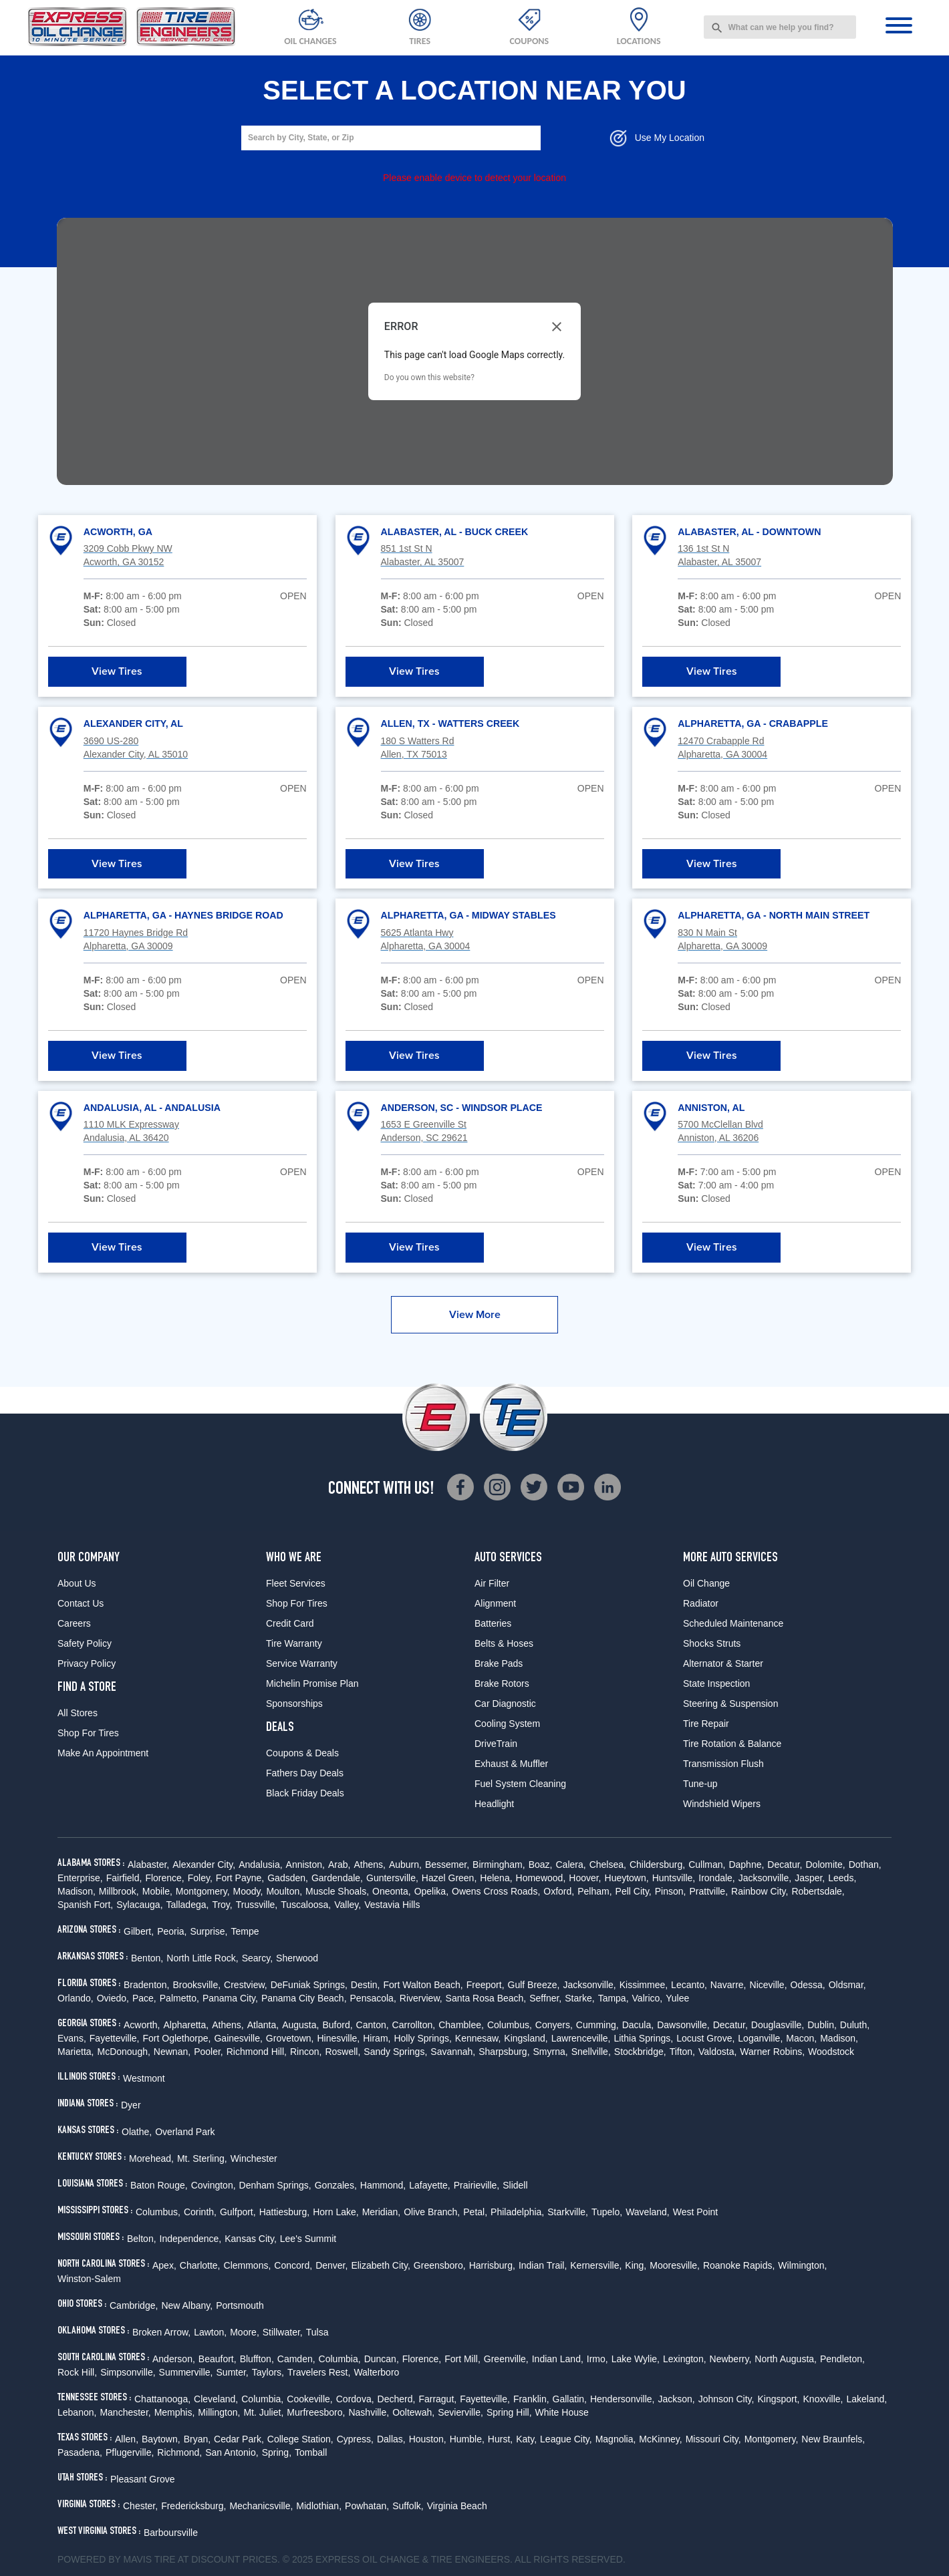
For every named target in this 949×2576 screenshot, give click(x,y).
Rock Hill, (77, 2372)
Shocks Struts (711, 1643)
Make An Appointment (102, 1753)
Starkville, (567, 2212)
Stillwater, (283, 2332)
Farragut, (437, 2399)
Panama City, (230, 1998)
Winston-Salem (89, 2278)
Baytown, (161, 2439)
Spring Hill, (509, 2412)
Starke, (579, 1998)
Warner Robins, (772, 2051)
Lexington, (684, 2359)
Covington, (213, 2185)
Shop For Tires (88, 1733)
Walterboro (376, 2372)
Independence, (191, 2238)
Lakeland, (866, 2399)
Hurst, (500, 2439)
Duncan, (381, 2359)
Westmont (144, 2078)
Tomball (311, 2452)
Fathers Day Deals (305, 1773)
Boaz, (541, 1864)
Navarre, (728, 1984)
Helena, (496, 1878)
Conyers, (554, 2025)
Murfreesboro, (316, 2412)
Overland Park (185, 2131)
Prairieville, (476, 2185)
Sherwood (297, 1958)
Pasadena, (79, 2452)
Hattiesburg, (284, 2212)
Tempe (245, 1931)
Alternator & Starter (723, 1663)
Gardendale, (337, 1878)
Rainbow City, (759, 1891)
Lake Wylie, (636, 2359)
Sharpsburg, (504, 2051)
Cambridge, (134, 2305)
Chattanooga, (162, 2399)
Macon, (801, 2038)
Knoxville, (823, 2399)
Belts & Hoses (503, 1643)
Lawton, (210, 2332)
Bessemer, (447, 1864)
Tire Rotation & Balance (732, 1743)
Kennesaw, (478, 2038)
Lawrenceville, (581, 2038)
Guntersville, (392, 1878)
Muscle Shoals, (337, 1891)
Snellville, (591, 2051)
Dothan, (865, 1864)
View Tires (117, 671)
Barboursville (171, 2532)
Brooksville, (197, 1984)
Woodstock (831, 2051)
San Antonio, (231, 2452)
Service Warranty (301, 1663)
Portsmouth (240, 2305)
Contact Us (80, 1603)
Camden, (296, 2359)
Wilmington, (802, 2265)
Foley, (200, 1878)
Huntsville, (674, 1878)
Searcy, (257, 1958)
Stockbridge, (640, 2051)
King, (635, 2265)
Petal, (475, 2212)
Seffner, (545, 1998)
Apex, (164, 2265)
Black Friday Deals (305, 1793)
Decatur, (784, 1864)
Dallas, (391, 2439)
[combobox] (780, 27)
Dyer (131, 2105)
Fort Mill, (462, 2359)
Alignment (495, 1603)
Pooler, (208, 2051)
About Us (76, 1583)
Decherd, (397, 2399)
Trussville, (257, 1904)
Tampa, (613, 1998)
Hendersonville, (622, 2399)
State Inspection (716, 1683)
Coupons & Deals (302, 1753)
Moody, (248, 1891)
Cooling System (507, 1723)
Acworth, (142, 2025)
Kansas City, (251, 2238)
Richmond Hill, (257, 2051)
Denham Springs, (275, 2185)
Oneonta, (391, 1891)
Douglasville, (777, 2025)
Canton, (372, 2025)
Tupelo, (606, 2212)
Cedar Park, (239, 2439)
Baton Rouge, (159, 2185)
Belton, (141, 2238)
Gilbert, (139, 1931)
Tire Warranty (294, 1643)
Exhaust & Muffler (511, 1763)
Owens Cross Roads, (496, 1891)
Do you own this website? (429, 377)
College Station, (300, 2439)
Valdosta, (717, 2051)
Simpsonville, (127, 2372)
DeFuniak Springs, (309, 1984)
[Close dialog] (557, 327)
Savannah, (452, 2051)
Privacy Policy (86, 1663)
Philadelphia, (517, 2212)
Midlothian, (319, 2506)
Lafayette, (429, 2185)
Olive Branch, (432, 2212)
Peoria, (171, 1931)
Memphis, (174, 2412)
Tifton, (682, 2051)
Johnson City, (726, 2399)
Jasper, (810, 1878)
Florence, (164, 1878)
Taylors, (268, 2372)
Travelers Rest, (318, 2372)
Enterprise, (80, 1878)
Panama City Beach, (304, 1998)
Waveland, (648, 2212)
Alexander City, (203, 1864)
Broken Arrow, (161, 2332)
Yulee (677, 1998)
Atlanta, (263, 2025)
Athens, (369, 1864)
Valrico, (647, 1998)
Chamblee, (461, 2025)
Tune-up (700, 1783)
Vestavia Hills (392, 1904)
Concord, (293, 2265)
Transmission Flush (723, 1763)
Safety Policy (84, 1643)
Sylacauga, (139, 1904)
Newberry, (731, 2359)
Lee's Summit (308, 2238)
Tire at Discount (197, 2559)
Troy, (222, 1904)
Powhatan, (367, 2506)
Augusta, (300, 2025)
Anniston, (305, 1864)
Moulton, (284, 1891)
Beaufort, (217, 2359)
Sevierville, (460, 2412)
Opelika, (431, 1891)
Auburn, (405, 1864)
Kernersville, (596, 2265)
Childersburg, (657, 1864)
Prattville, (708, 1891)
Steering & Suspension (730, 1703)
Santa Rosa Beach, (486, 1998)
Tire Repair (706, 1723)
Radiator (700, 1603)
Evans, (71, 2038)
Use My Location (656, 138)
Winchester (254, 2158)
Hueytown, (627, 1878)
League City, (566, 2439)
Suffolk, (407, 2506)
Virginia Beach (457, 2506)
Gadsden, (287, 1878)
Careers (74, 1623)
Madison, (76, 1891)
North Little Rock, (202, 1958)
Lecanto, (689, 1984)
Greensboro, (440, 2265)
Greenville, (506, 2359)
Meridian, (381, 2212)
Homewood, (541, 1878)
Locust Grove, (705, 2038)
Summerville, (186, 2372)
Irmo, (597, 2359)
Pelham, (594, 1891)
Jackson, (676, 2399)
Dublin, (822, 2025)
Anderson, (173, 2359)
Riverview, (421, 1998)
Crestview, (245, 1984)
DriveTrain (495, 1743)
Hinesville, (338, 2038)
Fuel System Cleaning (520, 1783)
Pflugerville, (130, 2452)
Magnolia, (615, 2439)
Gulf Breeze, (534, 1984)
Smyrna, (550, 2051)
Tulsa (317, 2332)
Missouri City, (713, 2439)
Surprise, (208, 1931)
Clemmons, (247, 2265)
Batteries (492, 1623)
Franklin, (531, 2399)
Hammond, (383, 2185)
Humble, (467, 2439)
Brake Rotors (501, 1683)
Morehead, (151, 2158)
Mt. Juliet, (263, 2412)
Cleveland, (216, 2399)
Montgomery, (203, 1891)
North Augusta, (786, 2359)
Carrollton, (414, 2025)
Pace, (144, 1998)
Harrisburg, (492, 2265)
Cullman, (706, 1864)
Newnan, (172, 2051)
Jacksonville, (764, 1878)
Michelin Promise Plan (312, 1683)
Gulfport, (238, 2212)
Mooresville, (675, 2265)
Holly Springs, (422, 2038)
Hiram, (376, 2038)
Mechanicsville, (261, 2506)
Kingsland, (525, 2038)
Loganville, (760, 2038)
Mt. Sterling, (202, 2158)
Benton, (147, 1958)
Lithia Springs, (643, 2038)
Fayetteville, (115, 2038)
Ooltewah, (413, 2412)
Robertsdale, (817, 1891)
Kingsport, (778, 2399)
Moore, (244, 2332)
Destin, (365, 1984)
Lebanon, (76, 2412)
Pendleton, (842, 2359)
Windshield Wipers (722, 1803)
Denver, (331, 2265)
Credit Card (290, 1623)
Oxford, (558, 1891)
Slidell (515, 2185)
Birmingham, (498, 1864)
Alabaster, (148, 1864)
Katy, (526, 2439)
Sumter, (233, 2372)
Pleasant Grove (142, 2479)
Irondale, (716, 1878)
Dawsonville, (683, 2025)
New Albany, (187, 2305)
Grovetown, (290, 2038)
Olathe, (137, 2131)
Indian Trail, (543, 2265)
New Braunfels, (833, 2439)
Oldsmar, (847, 1984)
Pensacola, (373, 1998)
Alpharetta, (186, 2025)
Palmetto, (179, 1998)
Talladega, (187, 1904)
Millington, (219, 2412)
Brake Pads (498, 1663)
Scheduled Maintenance (733, 1623)
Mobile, (157, 1891)
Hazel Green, (449, 1878)
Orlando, (75, 1998)
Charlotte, (200, 2265)
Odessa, (808, 1984)
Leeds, (842, 1878)
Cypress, (355, 2439)
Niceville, (768, 1984)
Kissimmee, (644, 1984)
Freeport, (485, 1984)
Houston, (427, 2439)
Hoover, (585, 1878)
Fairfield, (124, 1878)
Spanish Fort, (85, 1904)
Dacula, (638, 2025)
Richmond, (179, 2452)
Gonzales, (336, 2185)
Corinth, (200, 2212)
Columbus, (509, 2025)
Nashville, (368, 2412)
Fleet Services (295, 1583)
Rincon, (305, 2051)
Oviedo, (113, 1998)
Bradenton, (147, 1984)
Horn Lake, (335, 2212)
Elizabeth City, (380, 2265)
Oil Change (706, 1583)
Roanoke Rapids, (739, 2265)
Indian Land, (557, 2359)
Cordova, (355, 2399)
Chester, (140, 2506)
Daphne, (746, 1864)
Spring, (276, 2452)
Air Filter (491, 1583)
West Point (695, 2212)
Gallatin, (570, 2399)
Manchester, (125, 2412)
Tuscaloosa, (306, 1904)
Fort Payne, (240, 1878)
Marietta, (75, 2051)
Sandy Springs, (395, 2051)
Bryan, (197, 2439)
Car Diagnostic (505, 1703)
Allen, (126, 2439)
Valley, (347, 1904)
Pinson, (670, 1891)
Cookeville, (309, 2399)
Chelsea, (607, 1864)
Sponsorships (294, 1703)
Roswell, (342, 2051)
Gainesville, (238, 2038)
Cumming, (597, 2025)
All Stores (77, 1713)
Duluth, (854, 2025)
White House (562, 2412)
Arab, (339, 1864)
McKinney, (660, 2439)
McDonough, (123, 2051)
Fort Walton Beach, (422, 1984)
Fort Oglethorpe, (177, 2038)
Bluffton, (257, 2359)
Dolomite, (825, 1864)
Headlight (494, 1803)
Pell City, (634, 1891)
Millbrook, (119, 1891)
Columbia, (340, 2359)
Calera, (570, 1864)
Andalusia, (260, 1864)
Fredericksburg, (193, 2506)
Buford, (337, 2025)
